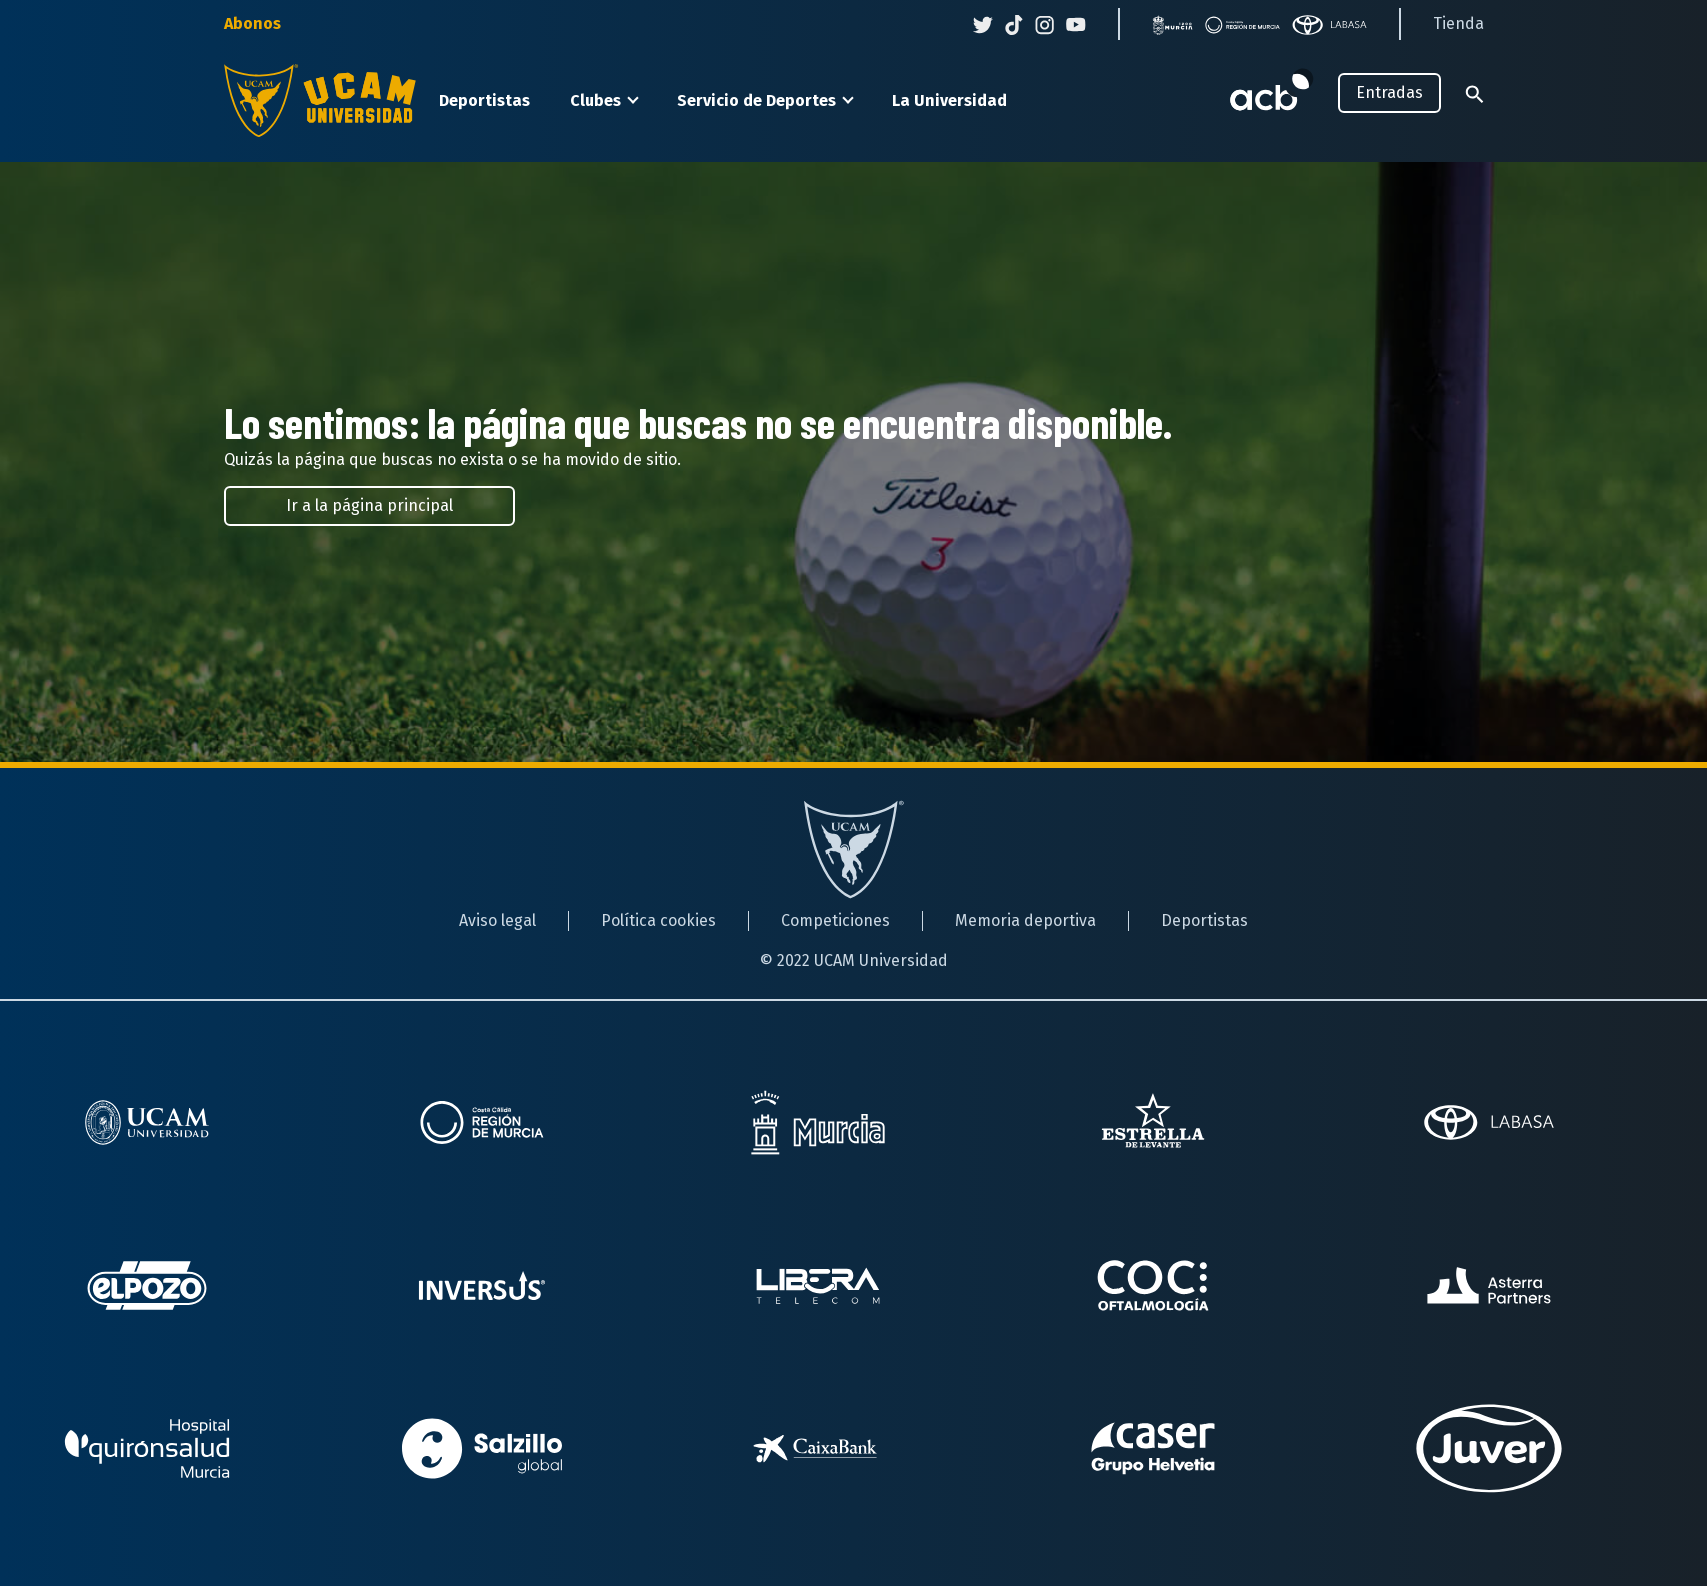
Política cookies (658, 920)
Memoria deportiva (1025, 920)
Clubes (595, 100)
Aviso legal (497, 920)
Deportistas (484, 100)
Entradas (1389, 92)
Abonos (252, 23)
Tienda (1458, 23)
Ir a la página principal (369, 505)
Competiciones (835, 920)
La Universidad (949, 100)
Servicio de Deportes (756, 100)
